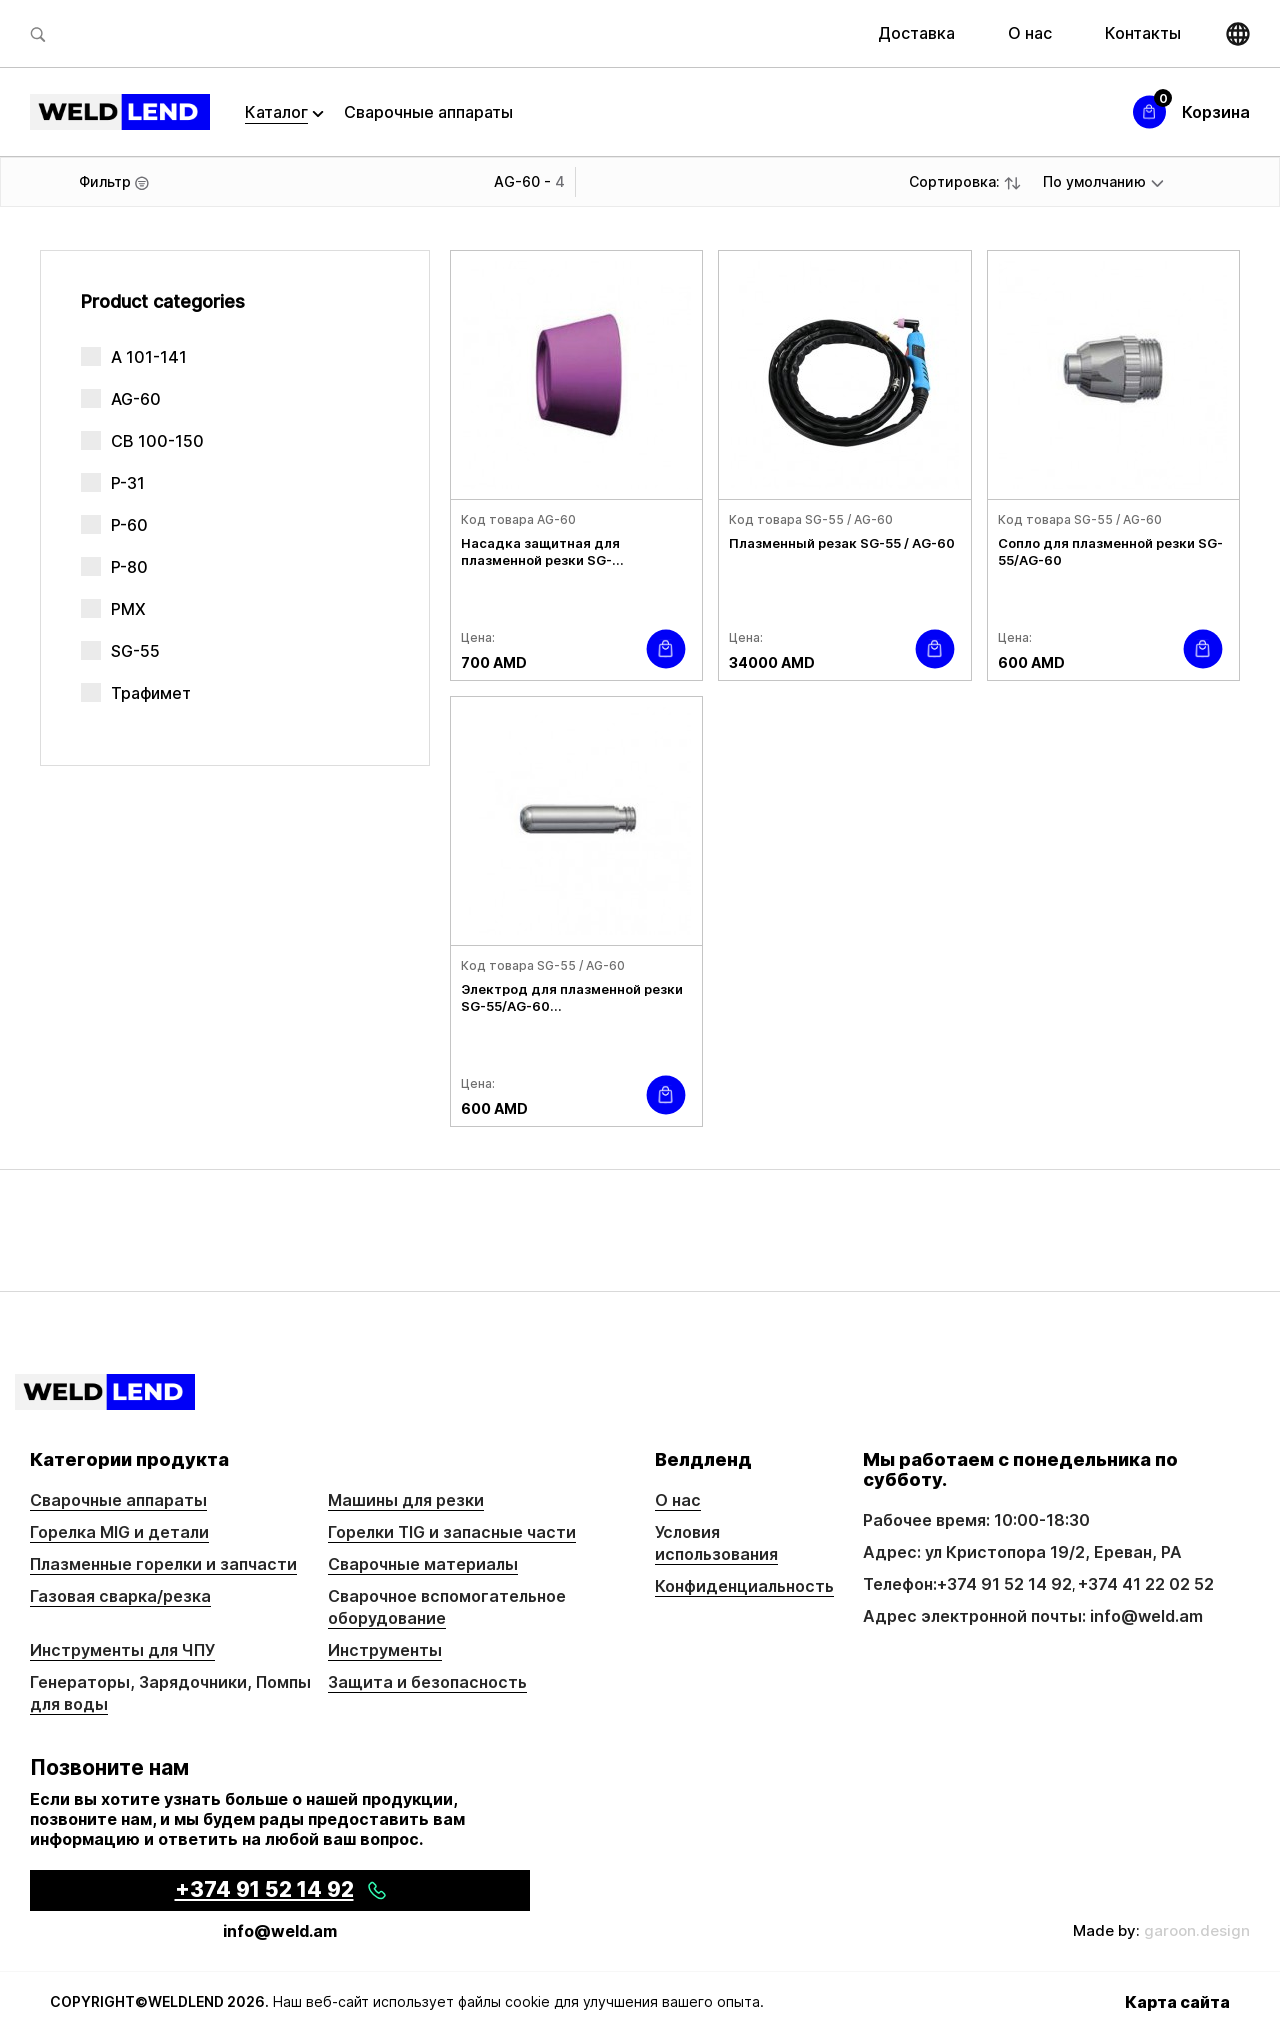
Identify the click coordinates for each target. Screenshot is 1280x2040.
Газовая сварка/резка (120, 1596)
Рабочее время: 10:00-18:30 (976, 1520)
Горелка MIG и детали (119, 1532)
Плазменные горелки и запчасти (163, 1564)
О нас (1030, 33)
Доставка (916, 33)
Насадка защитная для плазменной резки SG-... (542, 551)
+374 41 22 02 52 (1146, 1584)
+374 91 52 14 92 (1004, 1584)
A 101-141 (149, 357)
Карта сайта (1177, 2002)
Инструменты (385, 1650)
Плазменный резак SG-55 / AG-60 (842, 543)
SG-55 (135, 651)
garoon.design (1197, 1930)
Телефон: (900, 1584)
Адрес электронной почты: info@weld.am (1033, 1616)
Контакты (1143, 33)
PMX (128, 609)
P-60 (129, 525)
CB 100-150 (157, 441)
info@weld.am (280, 1931)
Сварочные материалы (423, 1564)
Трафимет (151, 693)
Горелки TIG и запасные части (452, 1532)
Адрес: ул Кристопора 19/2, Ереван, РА (1022, 1552)
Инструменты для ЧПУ (122, 1650)
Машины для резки (406, 1500)
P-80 (129, 567)
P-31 (128, 483)
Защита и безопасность (427, 1682)
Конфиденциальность (744, 1586)
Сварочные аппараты (428, 112)
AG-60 (136, 399)
